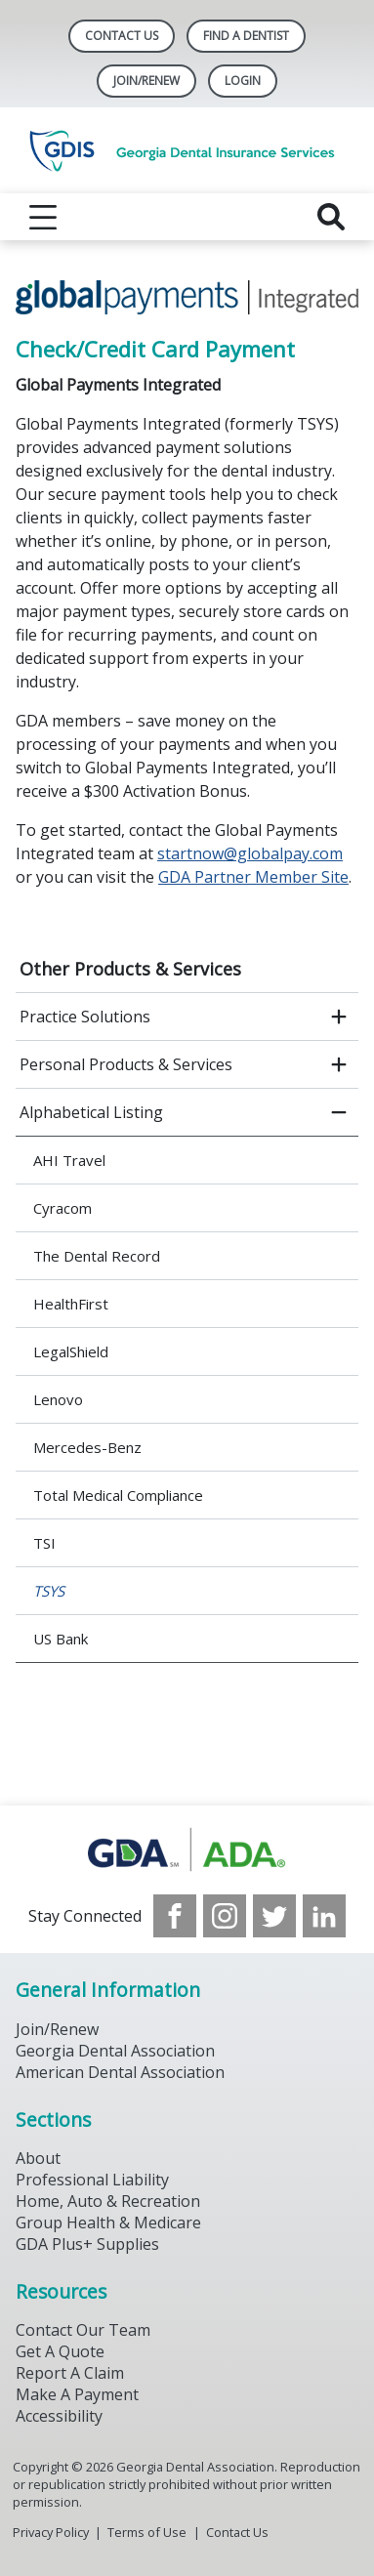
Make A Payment (77, 2394)
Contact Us (121, 35)
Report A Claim (70, 2373)
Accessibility (59, 2416)
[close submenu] (338, 1112)
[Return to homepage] (187, 150)
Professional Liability (92, 2179)
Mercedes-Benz (87, 1447)
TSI (44, 1543)
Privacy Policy (51, 2532)
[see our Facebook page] (174, 1915)
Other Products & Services (130, 968)
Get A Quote (60, 2351)
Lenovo (58, 1399)
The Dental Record (96, 1256)
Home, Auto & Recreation (108, 2201)
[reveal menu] (43, 216)
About (38, 2158)
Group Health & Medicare (108, 2222)
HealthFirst (70, 1303)
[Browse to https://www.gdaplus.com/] (187, 1850)
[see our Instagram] (224, 1915)
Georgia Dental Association (115, 2050)
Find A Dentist (246, 35)
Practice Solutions (85, 1016)
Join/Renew (146, 80)
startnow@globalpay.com (250, 853)
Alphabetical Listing (91, 1112)
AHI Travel (69, 1160)
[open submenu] (338, 1016)
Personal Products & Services (126, 1064)
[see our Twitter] (274, 1915)
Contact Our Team (83, 2330)
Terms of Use (147, 2532)
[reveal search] (331, 216)
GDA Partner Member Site (253, 877)
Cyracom (62, 1208)
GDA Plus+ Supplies (87, 2244)
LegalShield (70, 1351)
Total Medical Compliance (118, 1495)
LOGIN (243, 80)
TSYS (48, 1590)
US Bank (60, 1638)
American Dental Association (120, 2072)
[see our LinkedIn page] (324, 1915)
